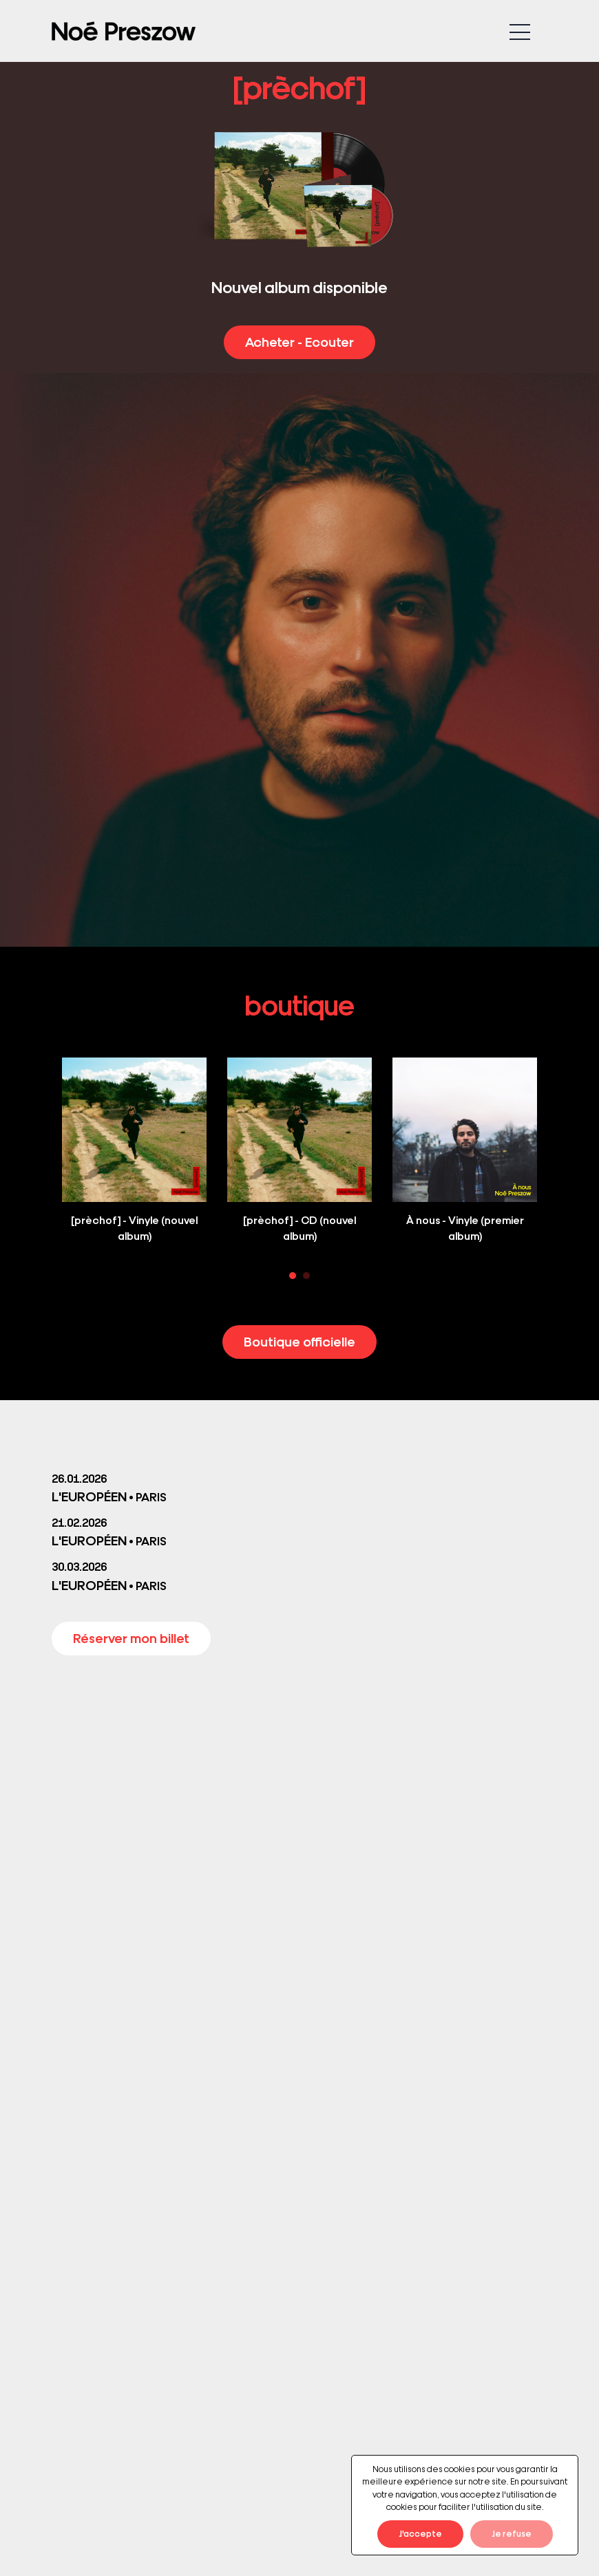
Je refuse (512, 2533)
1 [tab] (292, 1275)
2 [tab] (306, 1275)
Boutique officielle (299, 1341)
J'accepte (420, 2533)
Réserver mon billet (131, 1637)
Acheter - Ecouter (299, 341)
